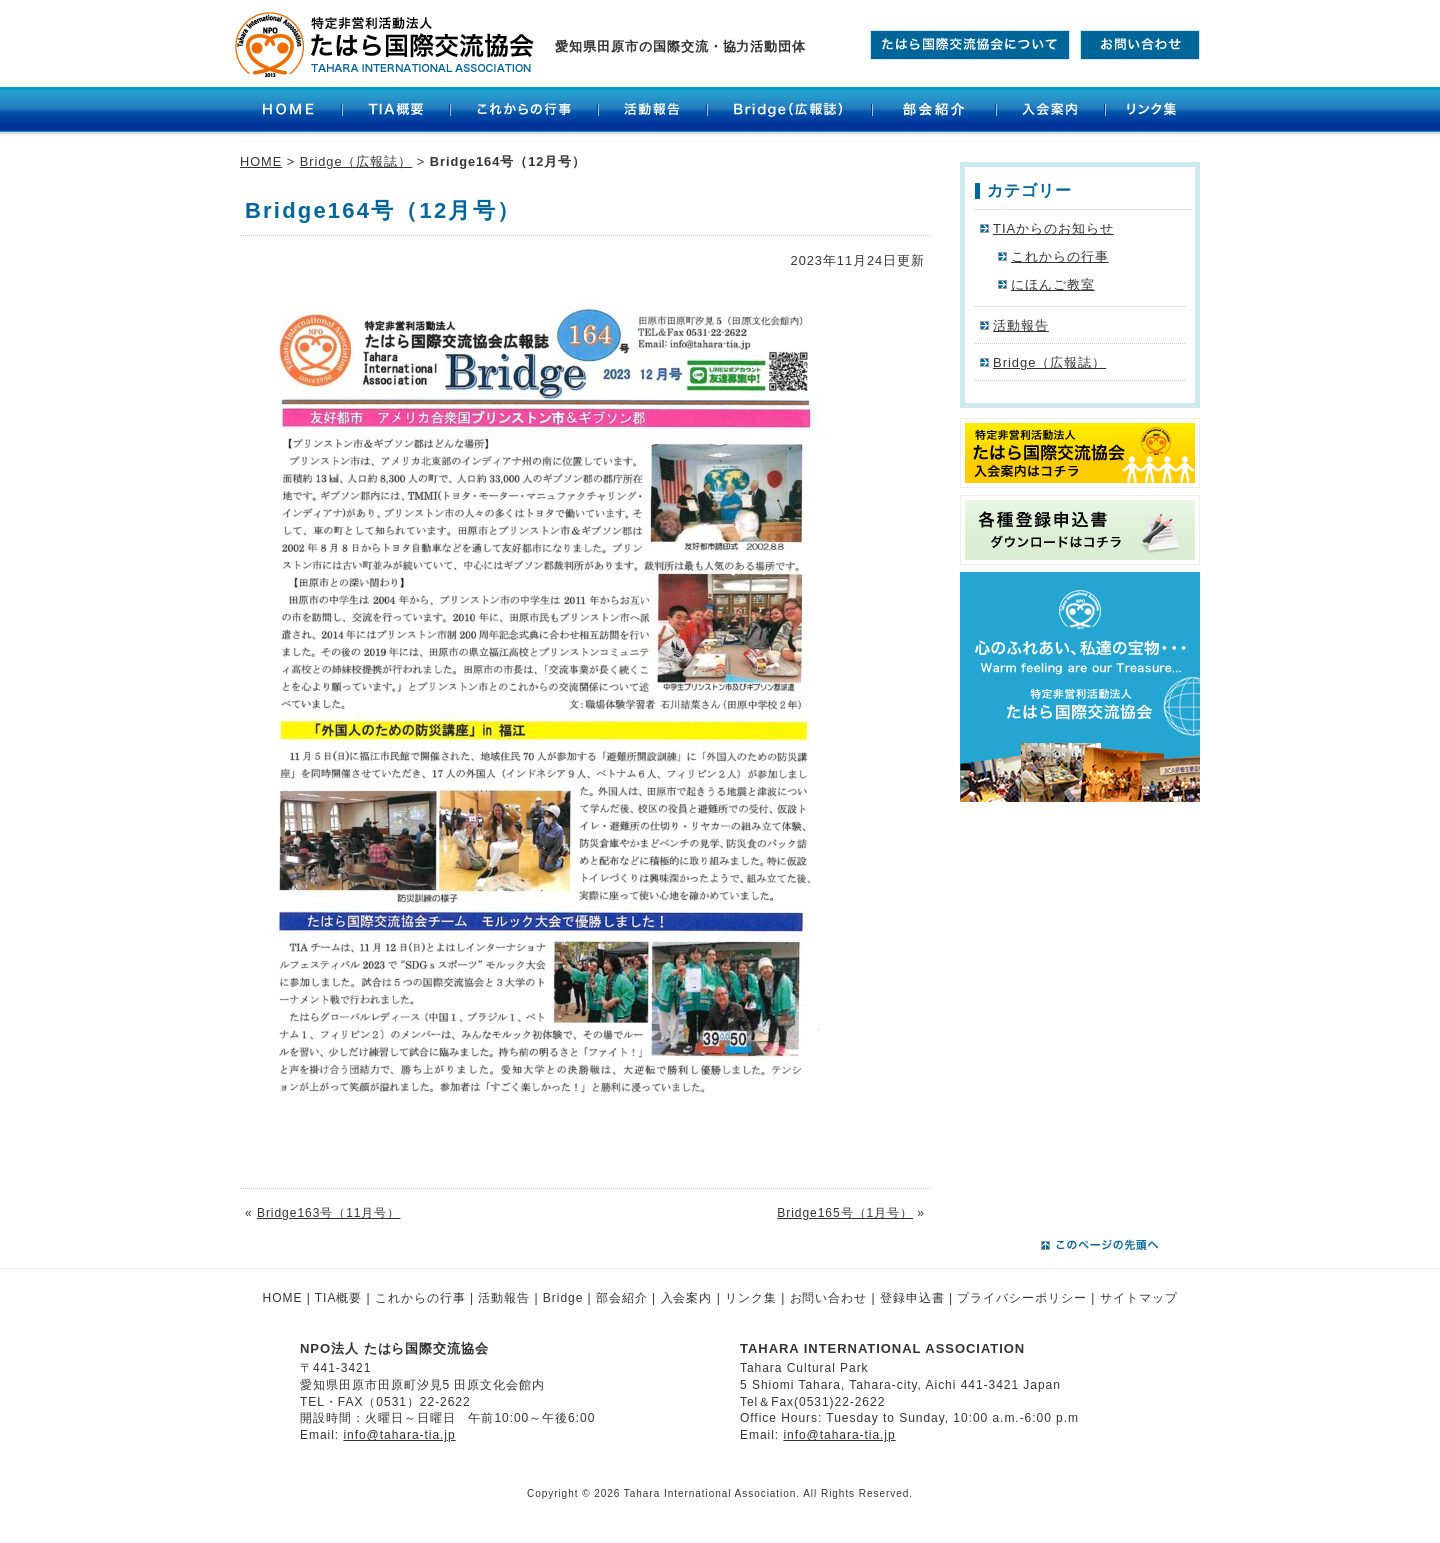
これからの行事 (524, 112)
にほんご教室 (1053, 284)
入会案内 (1050, 112)
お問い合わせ (829, 1298)
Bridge (563, 1298)
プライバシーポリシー (1022, 1298)
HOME (288, 112)
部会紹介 (934, 112)
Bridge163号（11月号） (328, 1213)
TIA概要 (396, 112)
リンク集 (1155, 112)
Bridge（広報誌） (789, 112)
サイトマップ (1139, 1298)
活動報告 (652, 112)
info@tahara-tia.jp (399, 1435)
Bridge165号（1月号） (845, 1213)
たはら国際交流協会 (385, 45)
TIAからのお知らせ (1053, 228)
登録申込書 (912, 1298)
